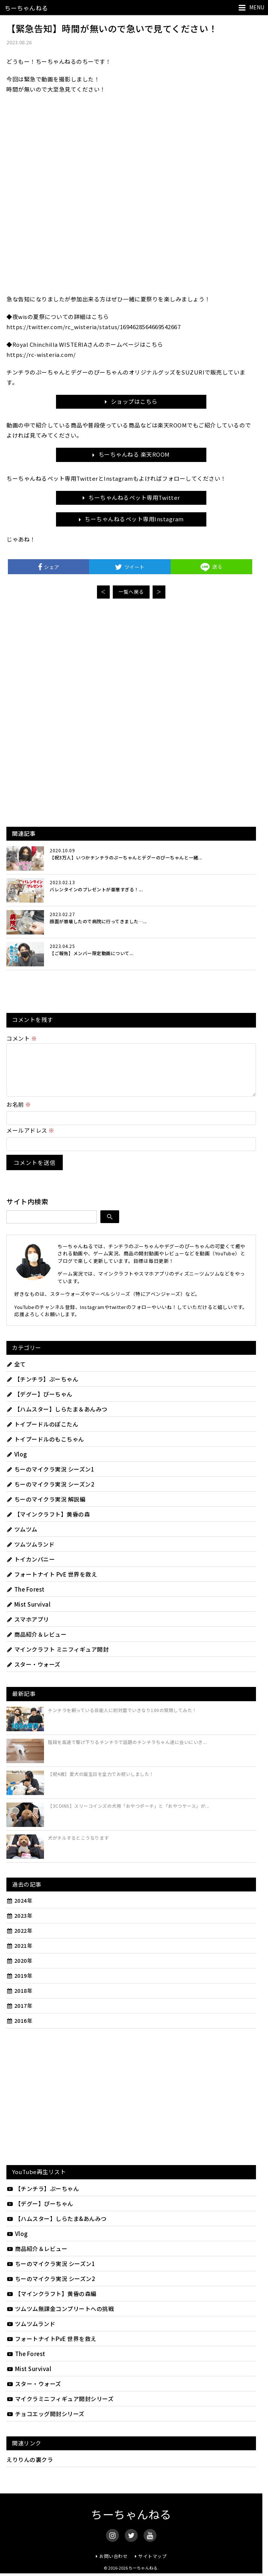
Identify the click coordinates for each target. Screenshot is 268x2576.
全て (16, 1373)
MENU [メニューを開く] (256, 7)
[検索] (109, 1225)
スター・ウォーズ (33, 1673)
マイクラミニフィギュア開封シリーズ (60, 2408)
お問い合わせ (113, 2565)
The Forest (25, 1598)
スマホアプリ (27, 1628)
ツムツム (22, 1538)
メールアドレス (30, 1139)
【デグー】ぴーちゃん (39, 1403)
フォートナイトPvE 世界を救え (51, 2348)
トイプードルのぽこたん (42, 1433)
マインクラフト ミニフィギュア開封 (57, 1658)
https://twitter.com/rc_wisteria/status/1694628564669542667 (93, 327)
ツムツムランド (30, 1553)
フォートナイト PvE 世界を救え (51, 1583)
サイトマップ (152, 2565)
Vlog (16, 1463)
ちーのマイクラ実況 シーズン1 (50, 1478)
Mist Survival (28, 1613)
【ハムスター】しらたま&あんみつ (56, 2227)
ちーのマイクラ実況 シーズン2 (50, 1493)
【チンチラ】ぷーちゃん (42, 1388)
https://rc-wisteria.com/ (41, 354)
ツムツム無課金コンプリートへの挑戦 (60, 2318)
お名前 (18, 1113)
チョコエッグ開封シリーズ (45, 2423)
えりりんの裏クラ (29, 2468)
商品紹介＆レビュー (36, 1643)
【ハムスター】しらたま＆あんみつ (57, 1418)
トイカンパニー (30, 1568)
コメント (21, 1038)
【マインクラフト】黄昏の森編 (51, 2303)
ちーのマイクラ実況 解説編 (45, 1508)
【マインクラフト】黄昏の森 (48, 1523)
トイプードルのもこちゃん (45, 1448)
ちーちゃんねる (26, 7)
